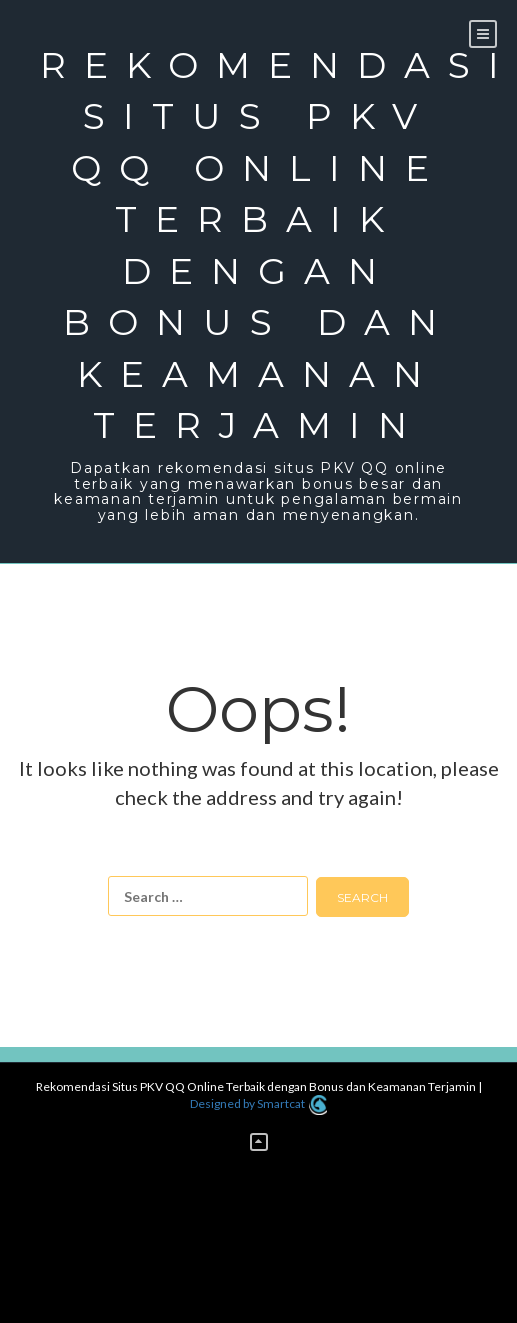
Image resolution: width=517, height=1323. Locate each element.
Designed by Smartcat (258, 1103)
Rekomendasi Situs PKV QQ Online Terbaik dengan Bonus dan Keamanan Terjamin (258, 245)
